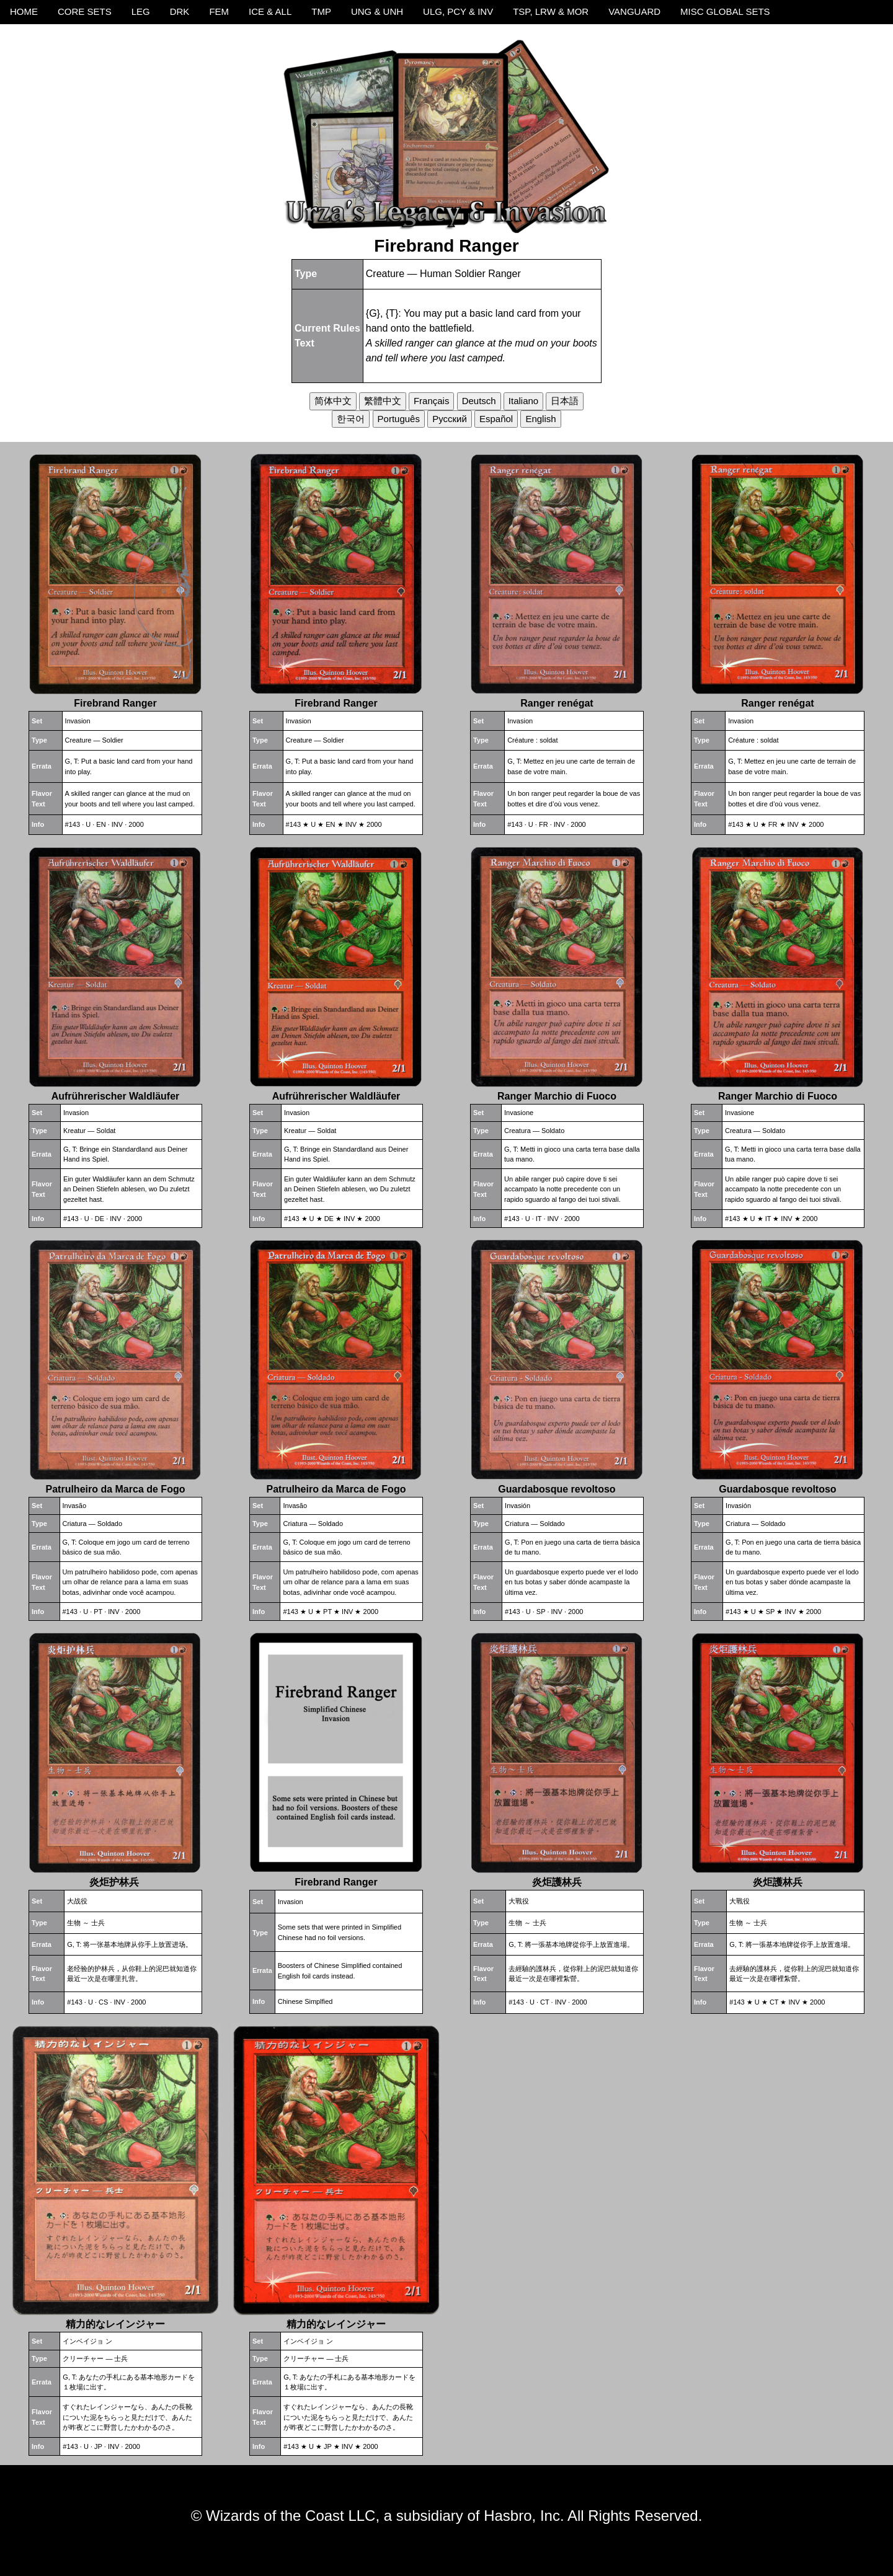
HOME (24, 11)
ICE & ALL (270, 11)
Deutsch (479, 400)
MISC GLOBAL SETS (725, 11)
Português (399, 418)
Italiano (523, 400)
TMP (321, 11)
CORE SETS (85, 11)
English (540, 418)
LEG (140, 11)
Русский (449, 418)
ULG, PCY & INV (458, 11)
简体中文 (333, 400)
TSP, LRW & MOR (551, 11)
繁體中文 (382, 400)
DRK (180, 11)
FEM (219, 11)
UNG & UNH (377, 11)
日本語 (565, 400)
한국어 (351, 418)
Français (432, 400)
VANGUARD (634, 11)
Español (496, 418)
